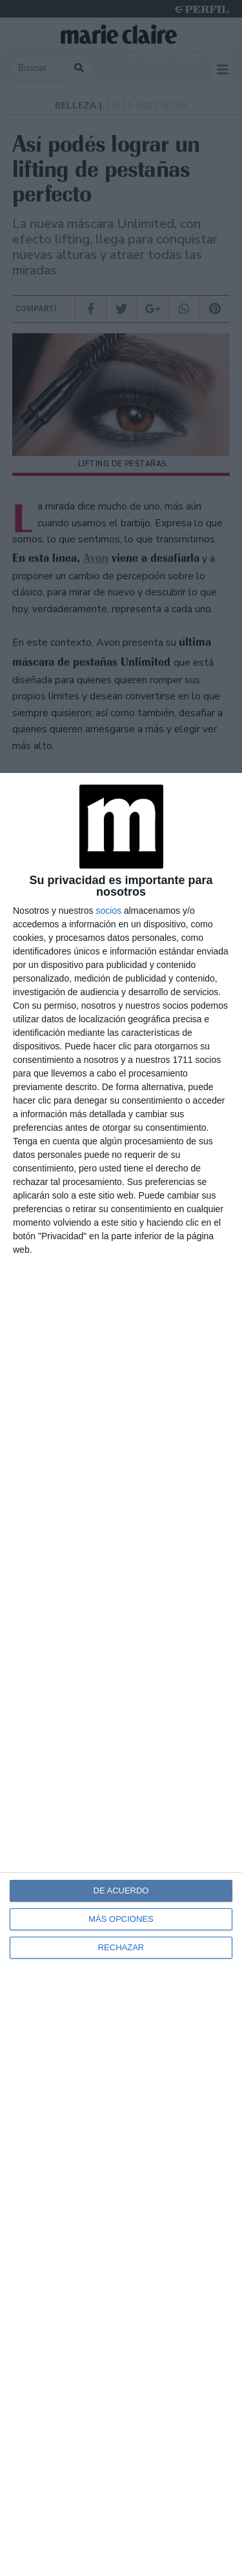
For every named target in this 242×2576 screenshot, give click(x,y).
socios (108, 910)
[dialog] (121, 1674)
